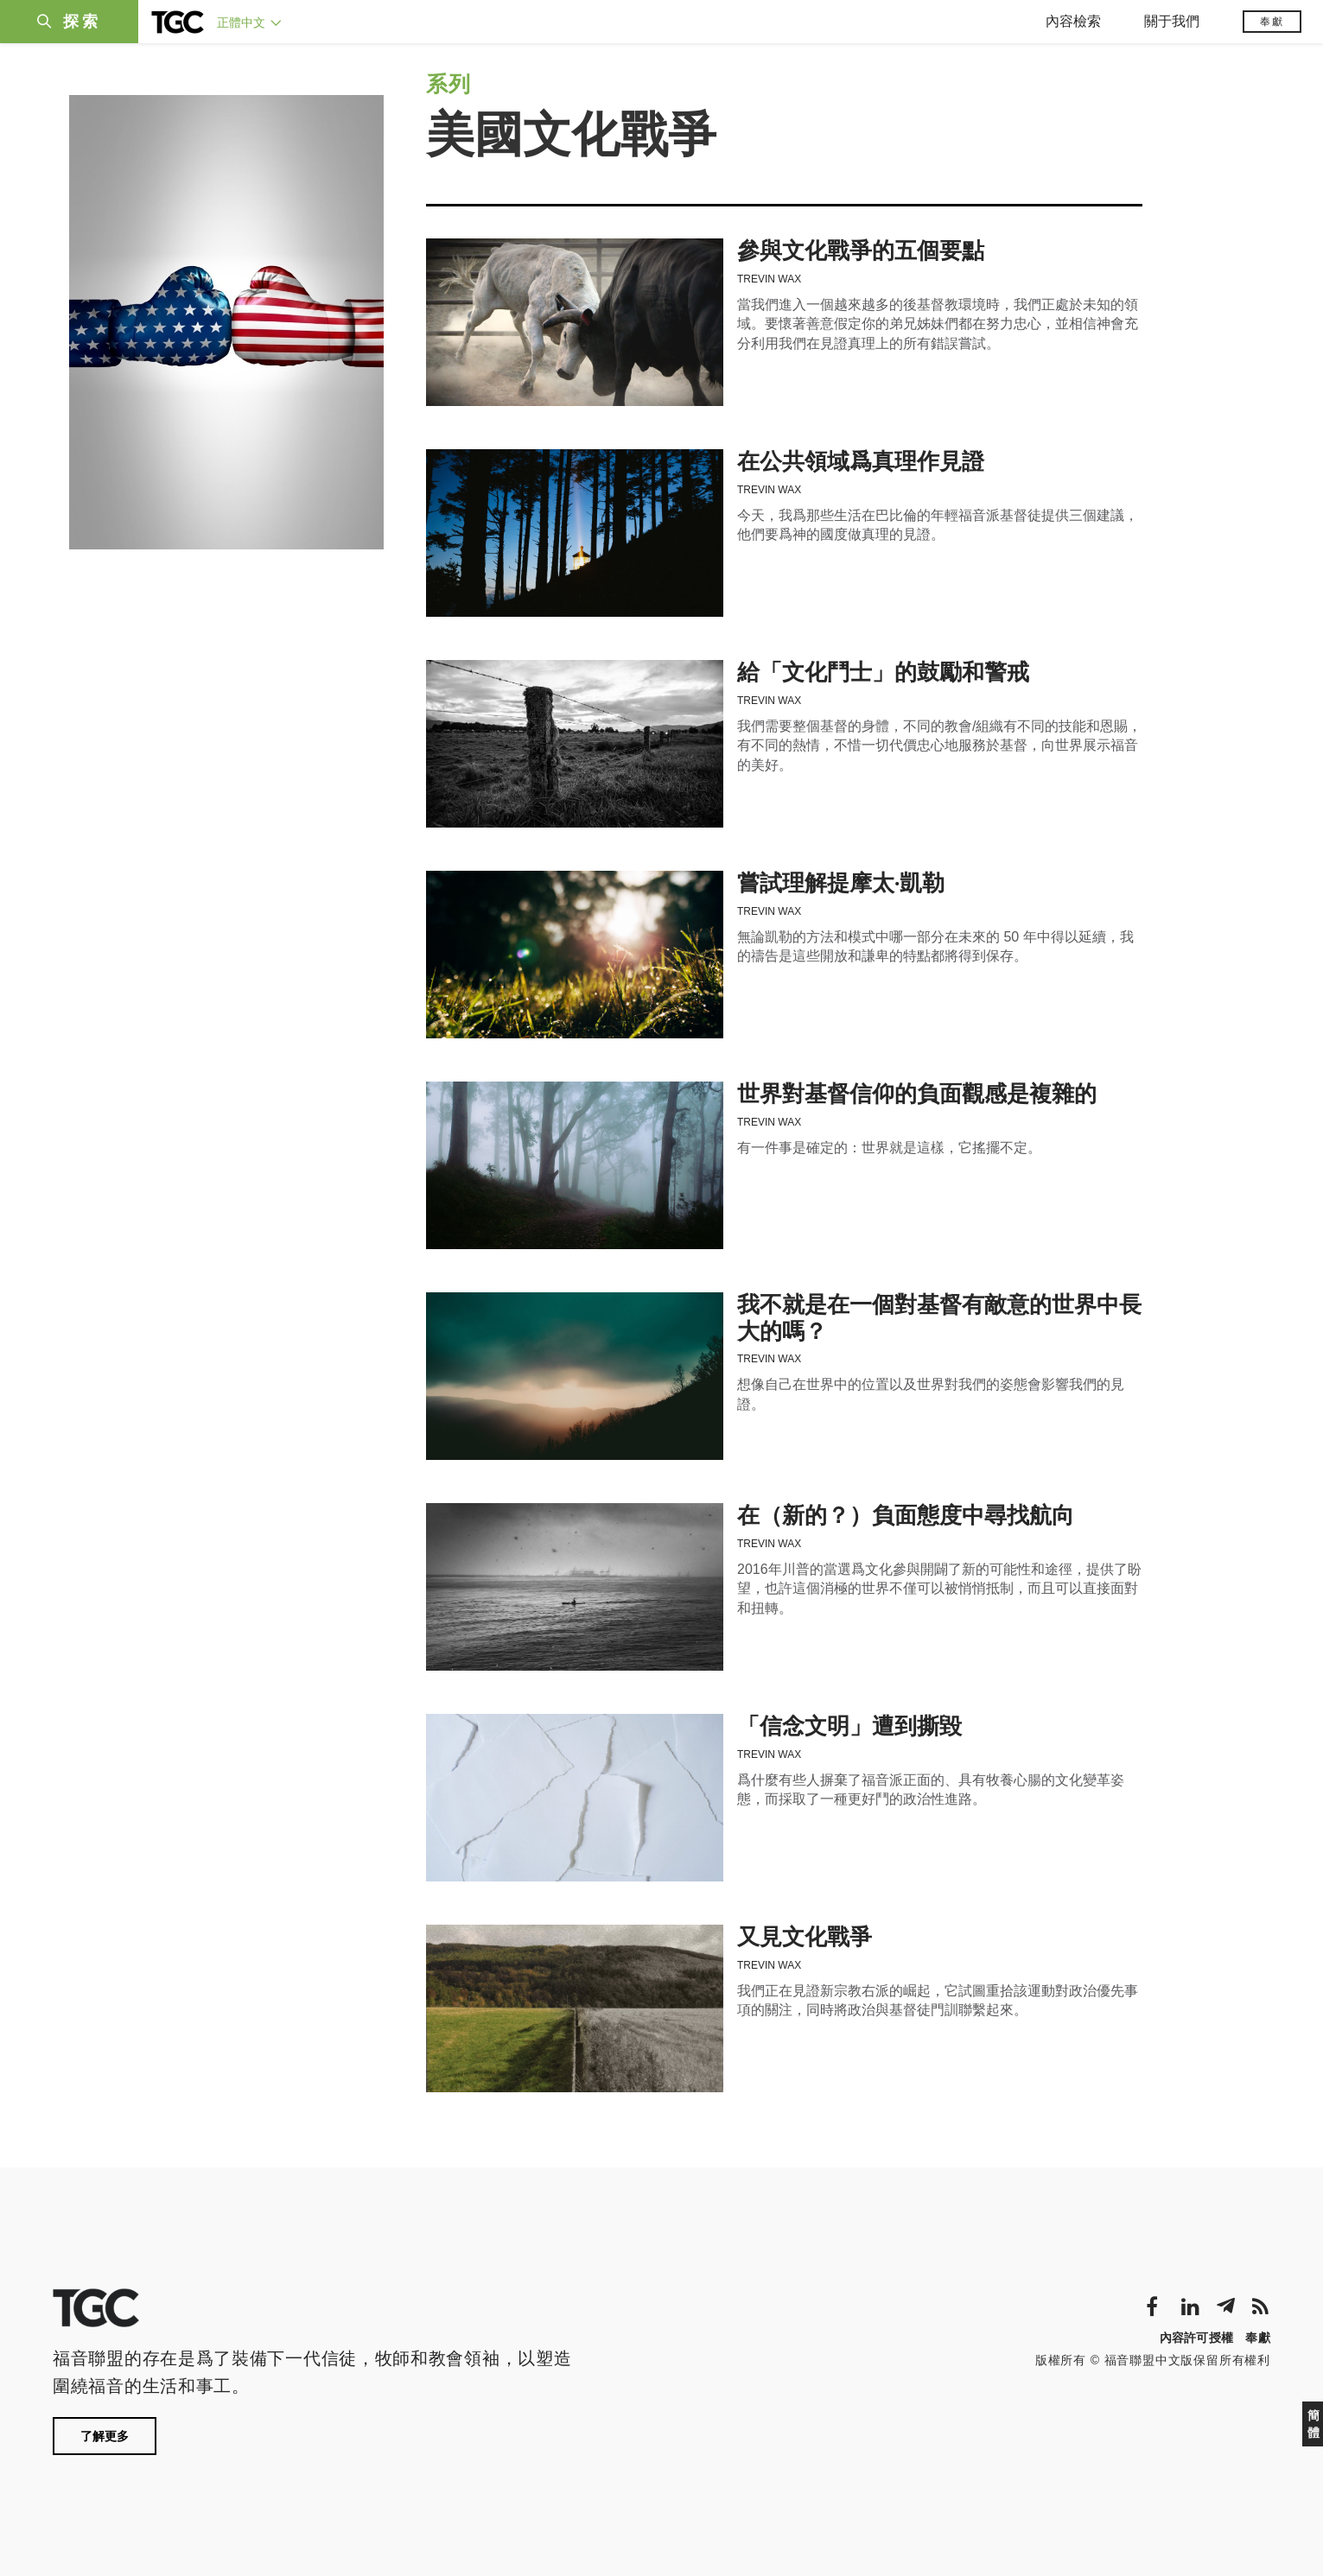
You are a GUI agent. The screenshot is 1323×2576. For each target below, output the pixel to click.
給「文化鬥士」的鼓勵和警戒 (883, 672)
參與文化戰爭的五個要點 (860, 250)
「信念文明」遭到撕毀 (849, 1726)
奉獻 (1272, 22)
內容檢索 (1073, 21)
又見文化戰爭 (804, 1937)
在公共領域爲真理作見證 (860, 461)
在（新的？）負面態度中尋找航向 (905, 1515)
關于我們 (1171, 21)
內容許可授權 (1197, 2337)
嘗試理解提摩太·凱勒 (841, 883)
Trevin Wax (769, 279)
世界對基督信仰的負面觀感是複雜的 (917, 1094)
